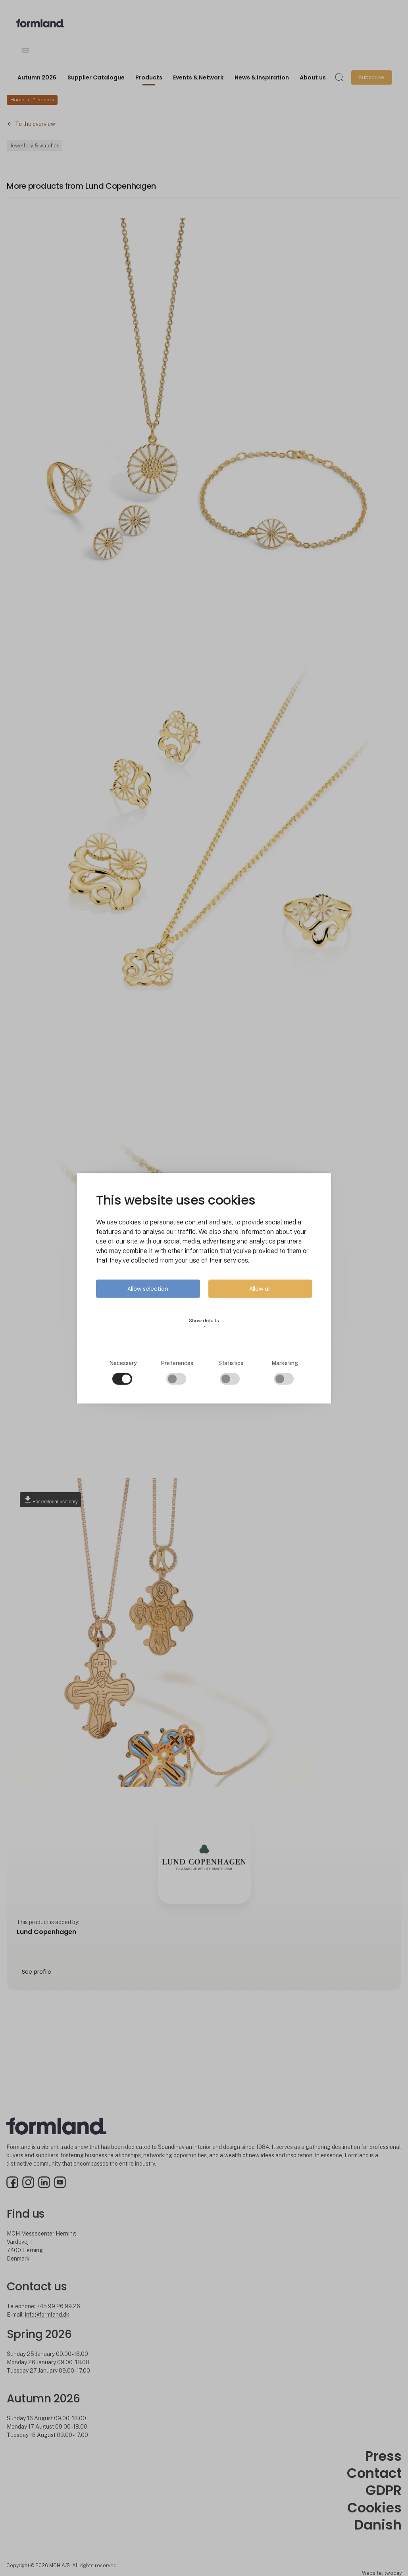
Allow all (260, 1289)
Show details (204, 1323)
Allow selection (147, 1289)
